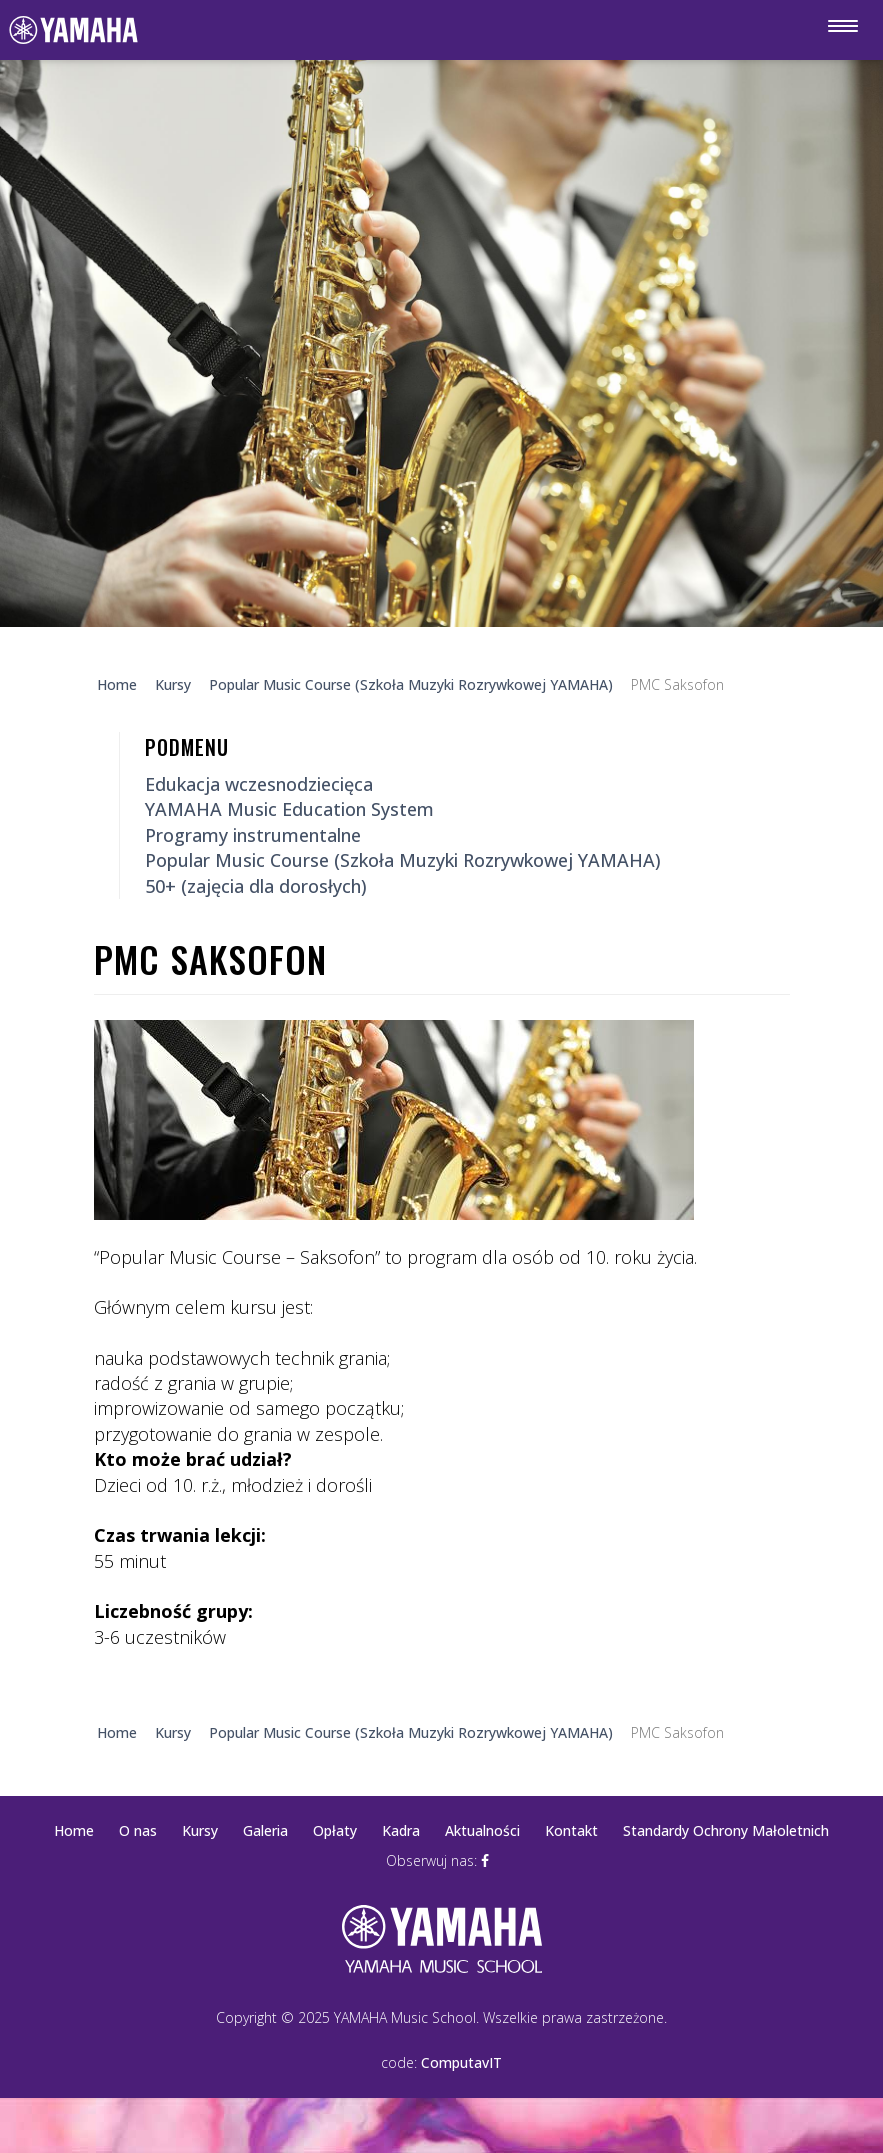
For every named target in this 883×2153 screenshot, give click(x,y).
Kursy (200, 1830)
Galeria (265, 1830)
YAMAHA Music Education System (289, 809)
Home (74, 1830)
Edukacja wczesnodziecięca (259, 784)
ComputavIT (461, 2062)
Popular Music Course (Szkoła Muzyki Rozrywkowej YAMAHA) (403, 860)
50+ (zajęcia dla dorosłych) (256, 886)
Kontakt (571, 1830)
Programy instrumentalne (253, 835)
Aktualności (482, 1830)
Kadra (401, 1830)
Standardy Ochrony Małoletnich (726, 1830)
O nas (138, 1830)
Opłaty (335, 1830)
